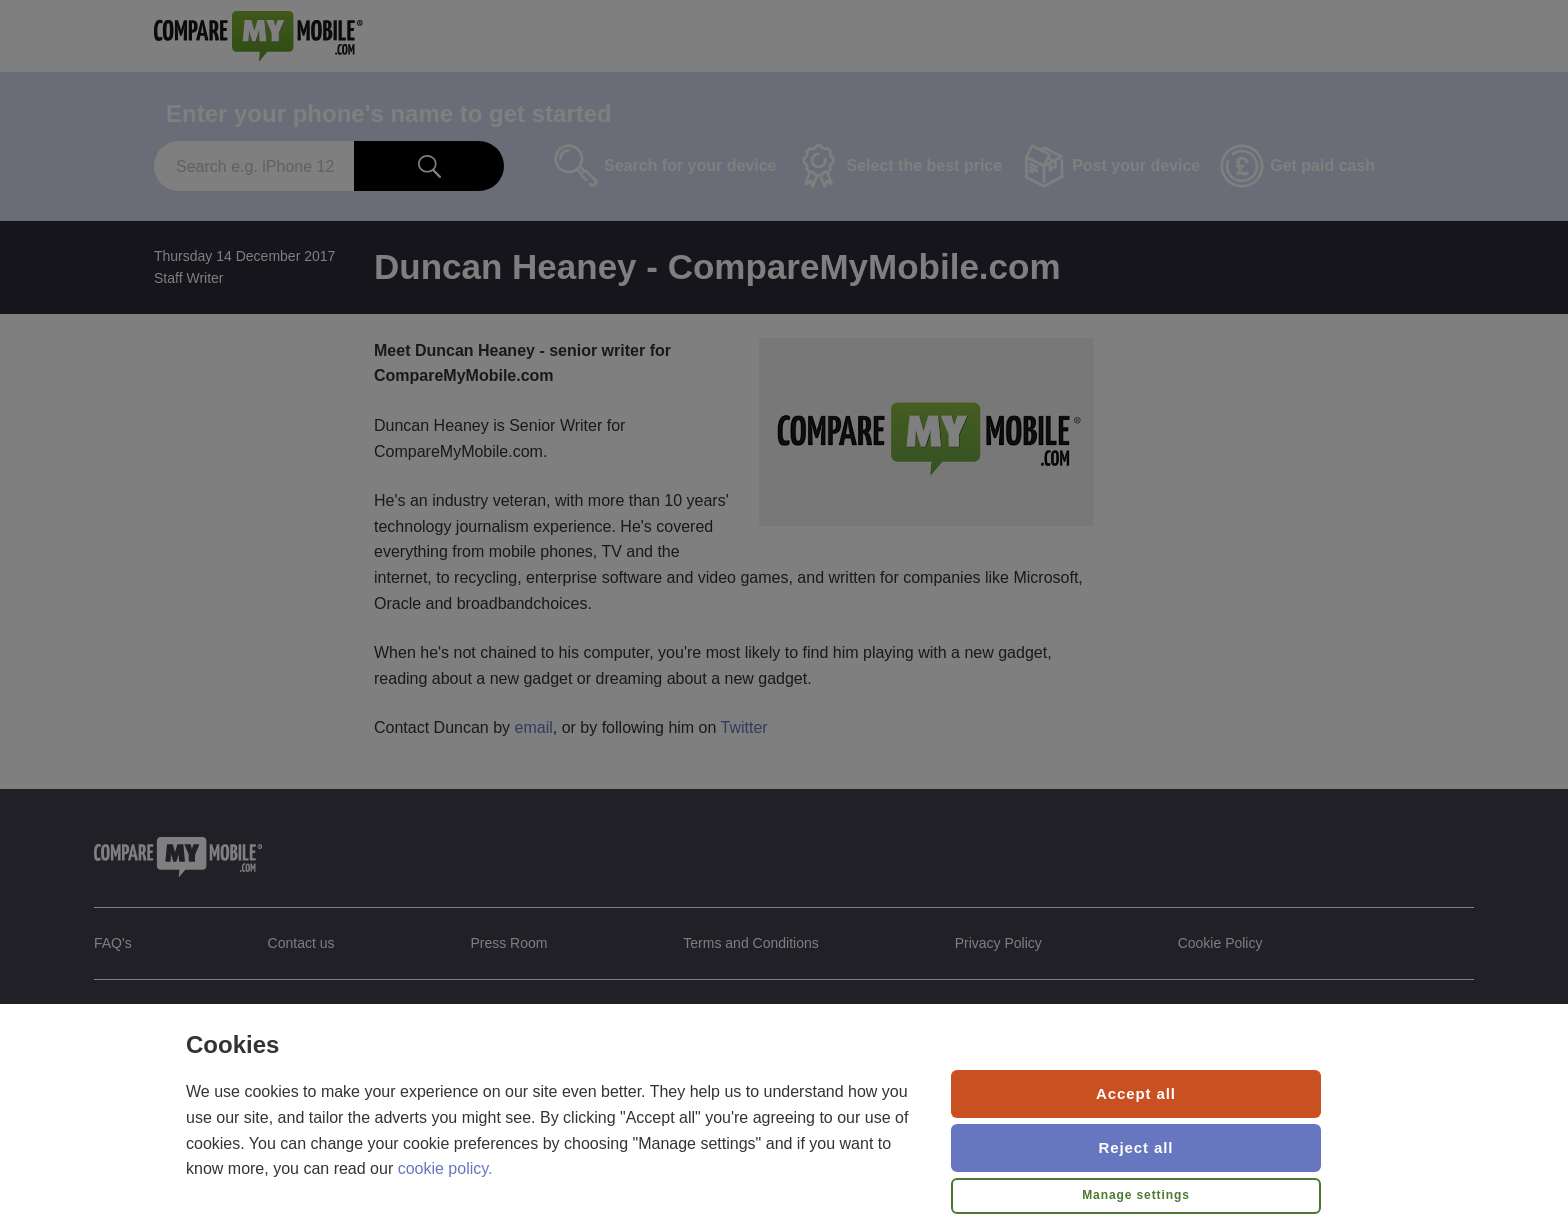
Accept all (1136, 1093)
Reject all (1136, 1147)
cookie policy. (445, 1168)
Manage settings (1136, 1195)
